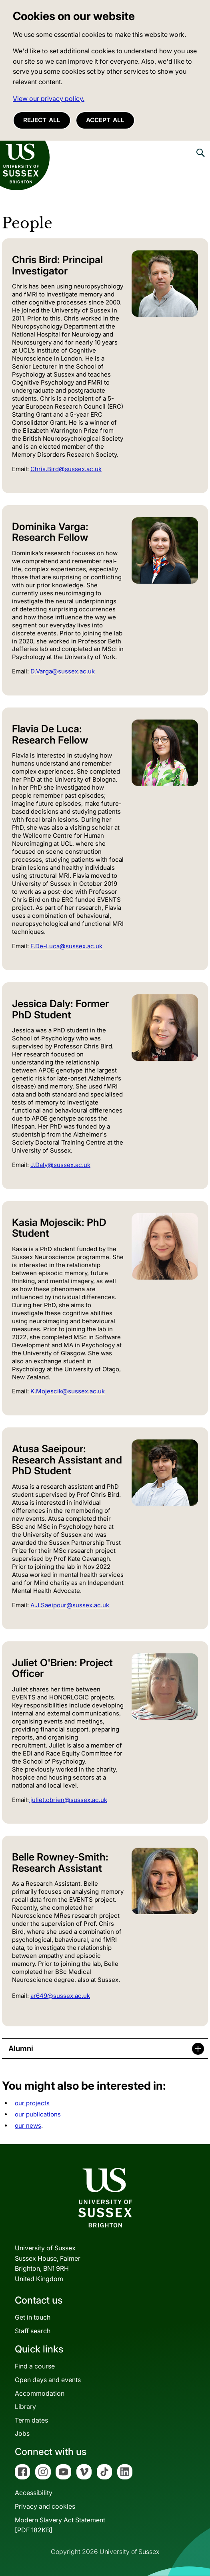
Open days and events (48, 2380)
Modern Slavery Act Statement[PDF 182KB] (60, 2525)
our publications (38, 2114)
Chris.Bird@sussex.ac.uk (66, 469)
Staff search (32, 2331)
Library (25, 2407)
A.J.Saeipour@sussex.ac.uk (69, 1605)
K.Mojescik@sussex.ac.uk (67, 1391)
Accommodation (39, 2393)
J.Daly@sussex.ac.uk (60, 1165)
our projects (32, 2103)
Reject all (41, 120)
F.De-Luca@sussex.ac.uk (66, 946)
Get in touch (32, 2317)
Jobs (22, 2433)
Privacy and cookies (45, 2506)
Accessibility (33, 2493)
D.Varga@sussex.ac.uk (62, 671)
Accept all (105, 120)
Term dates (31, 2420)
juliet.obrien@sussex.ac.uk (68, 1800)
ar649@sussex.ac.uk (60, 1996)
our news (28, 2125)
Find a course (35, 2366)
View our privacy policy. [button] (48, 99)
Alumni (20, 2048)
